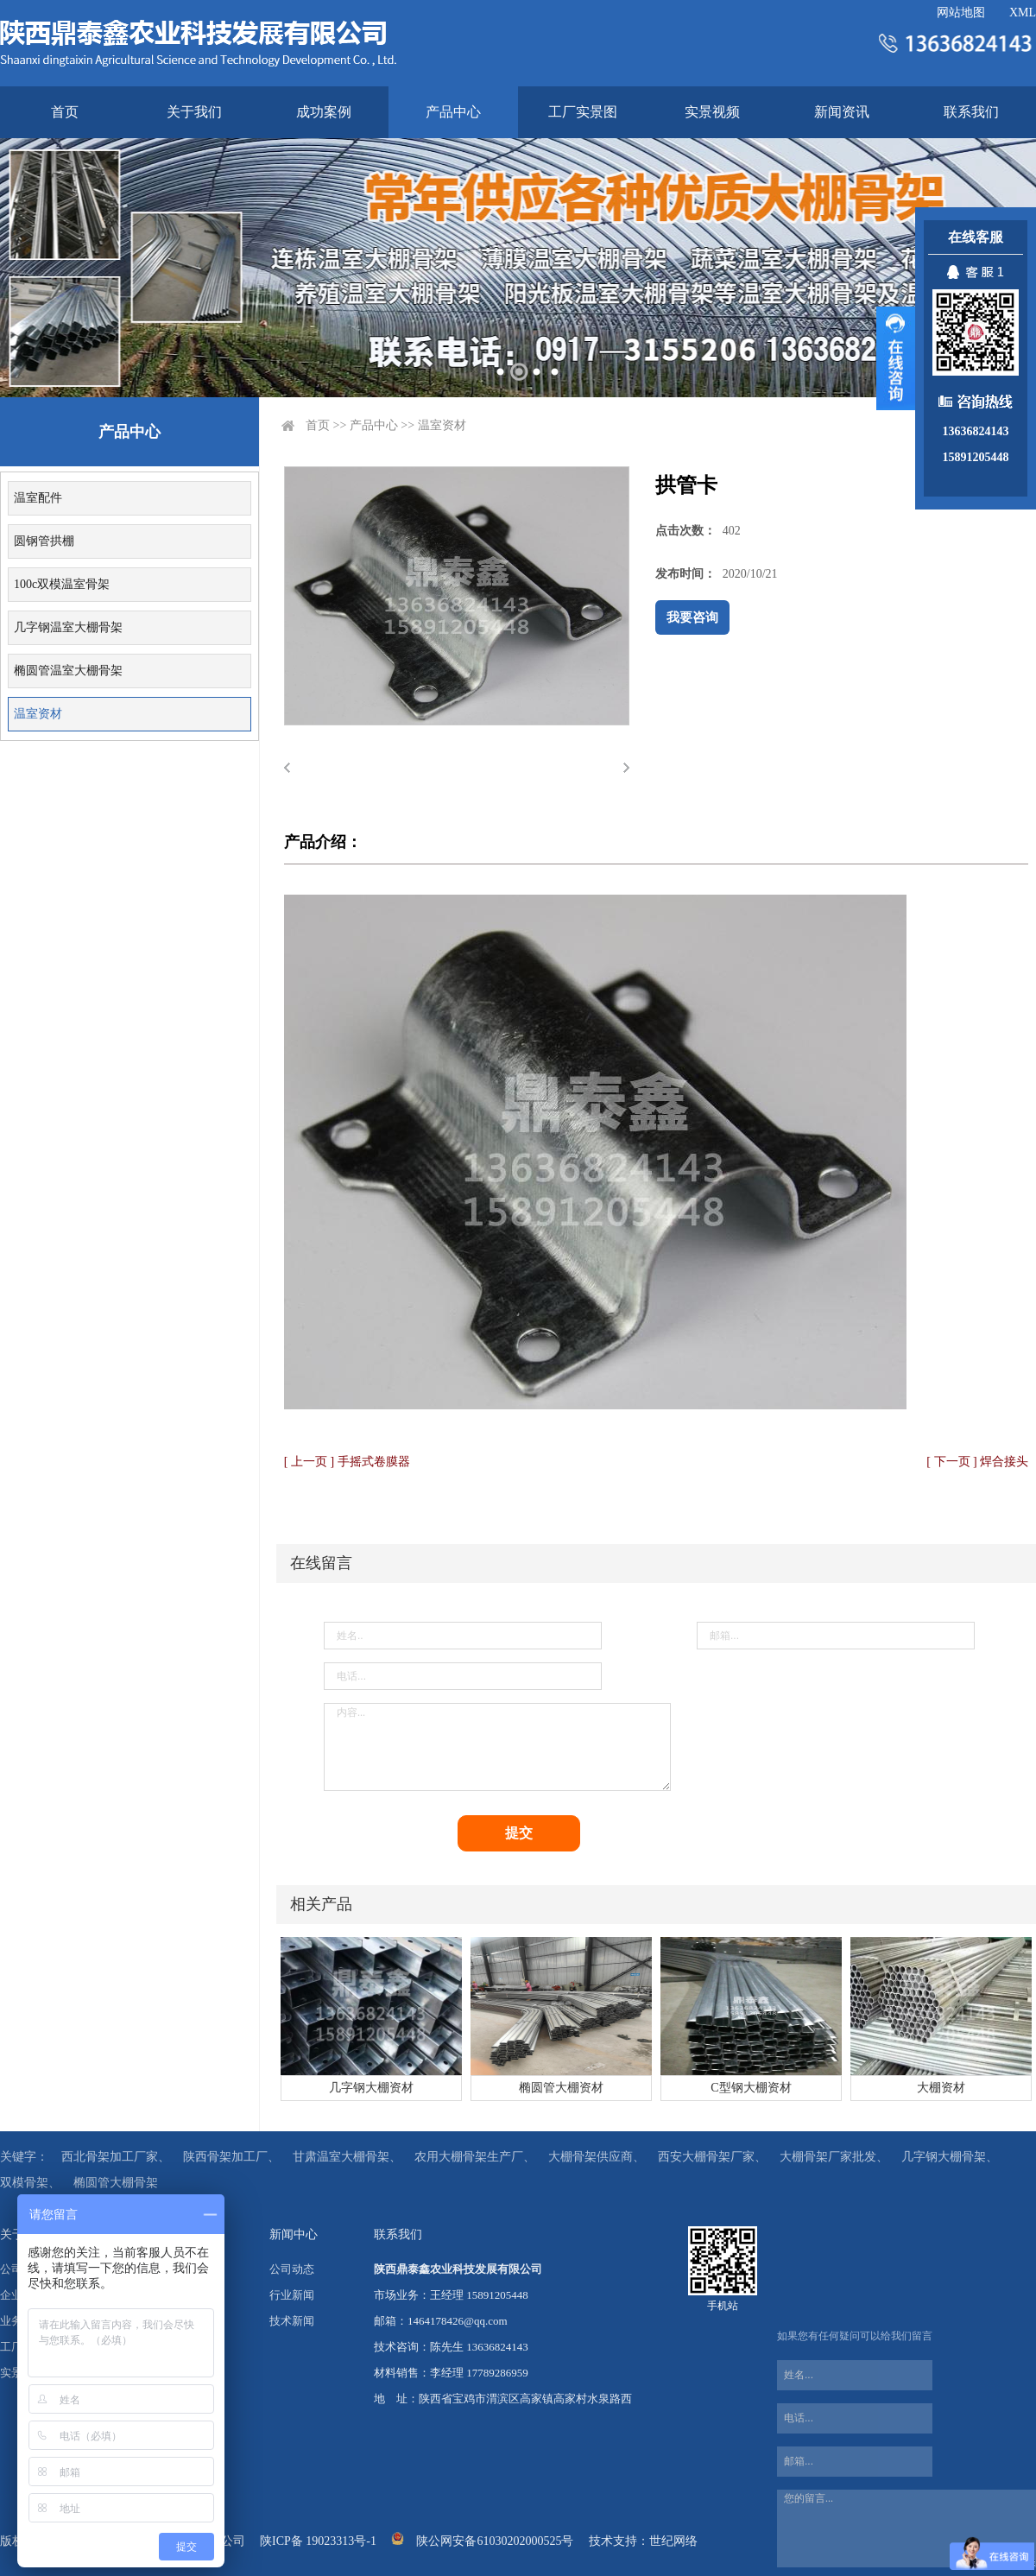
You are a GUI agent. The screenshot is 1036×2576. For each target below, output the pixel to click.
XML (1022, 12)
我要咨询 (692, 617)
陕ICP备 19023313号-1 (318, 2541)
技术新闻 (291, 2320)
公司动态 (291, 2269)
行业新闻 (291, 2294)
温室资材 (38, 713)
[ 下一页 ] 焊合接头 (977, 1461)
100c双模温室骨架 (62, 584)
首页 (65, 111)
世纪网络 (673, 2541)
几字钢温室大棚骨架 (68, 627)
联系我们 (971, 111)
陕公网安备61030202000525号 (494, 2541)
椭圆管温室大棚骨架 (68, 670)
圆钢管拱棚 (44, 541)
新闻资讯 (841, 111)
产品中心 (453, 111)
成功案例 (323, 111)
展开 (895, 358)
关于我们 (194, 111)
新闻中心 (293, 2234)
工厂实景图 (582, 111)
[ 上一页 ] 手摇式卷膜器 (347, 1461)
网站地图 (961, 12)
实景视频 (712, 111)
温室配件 (38, 497)
